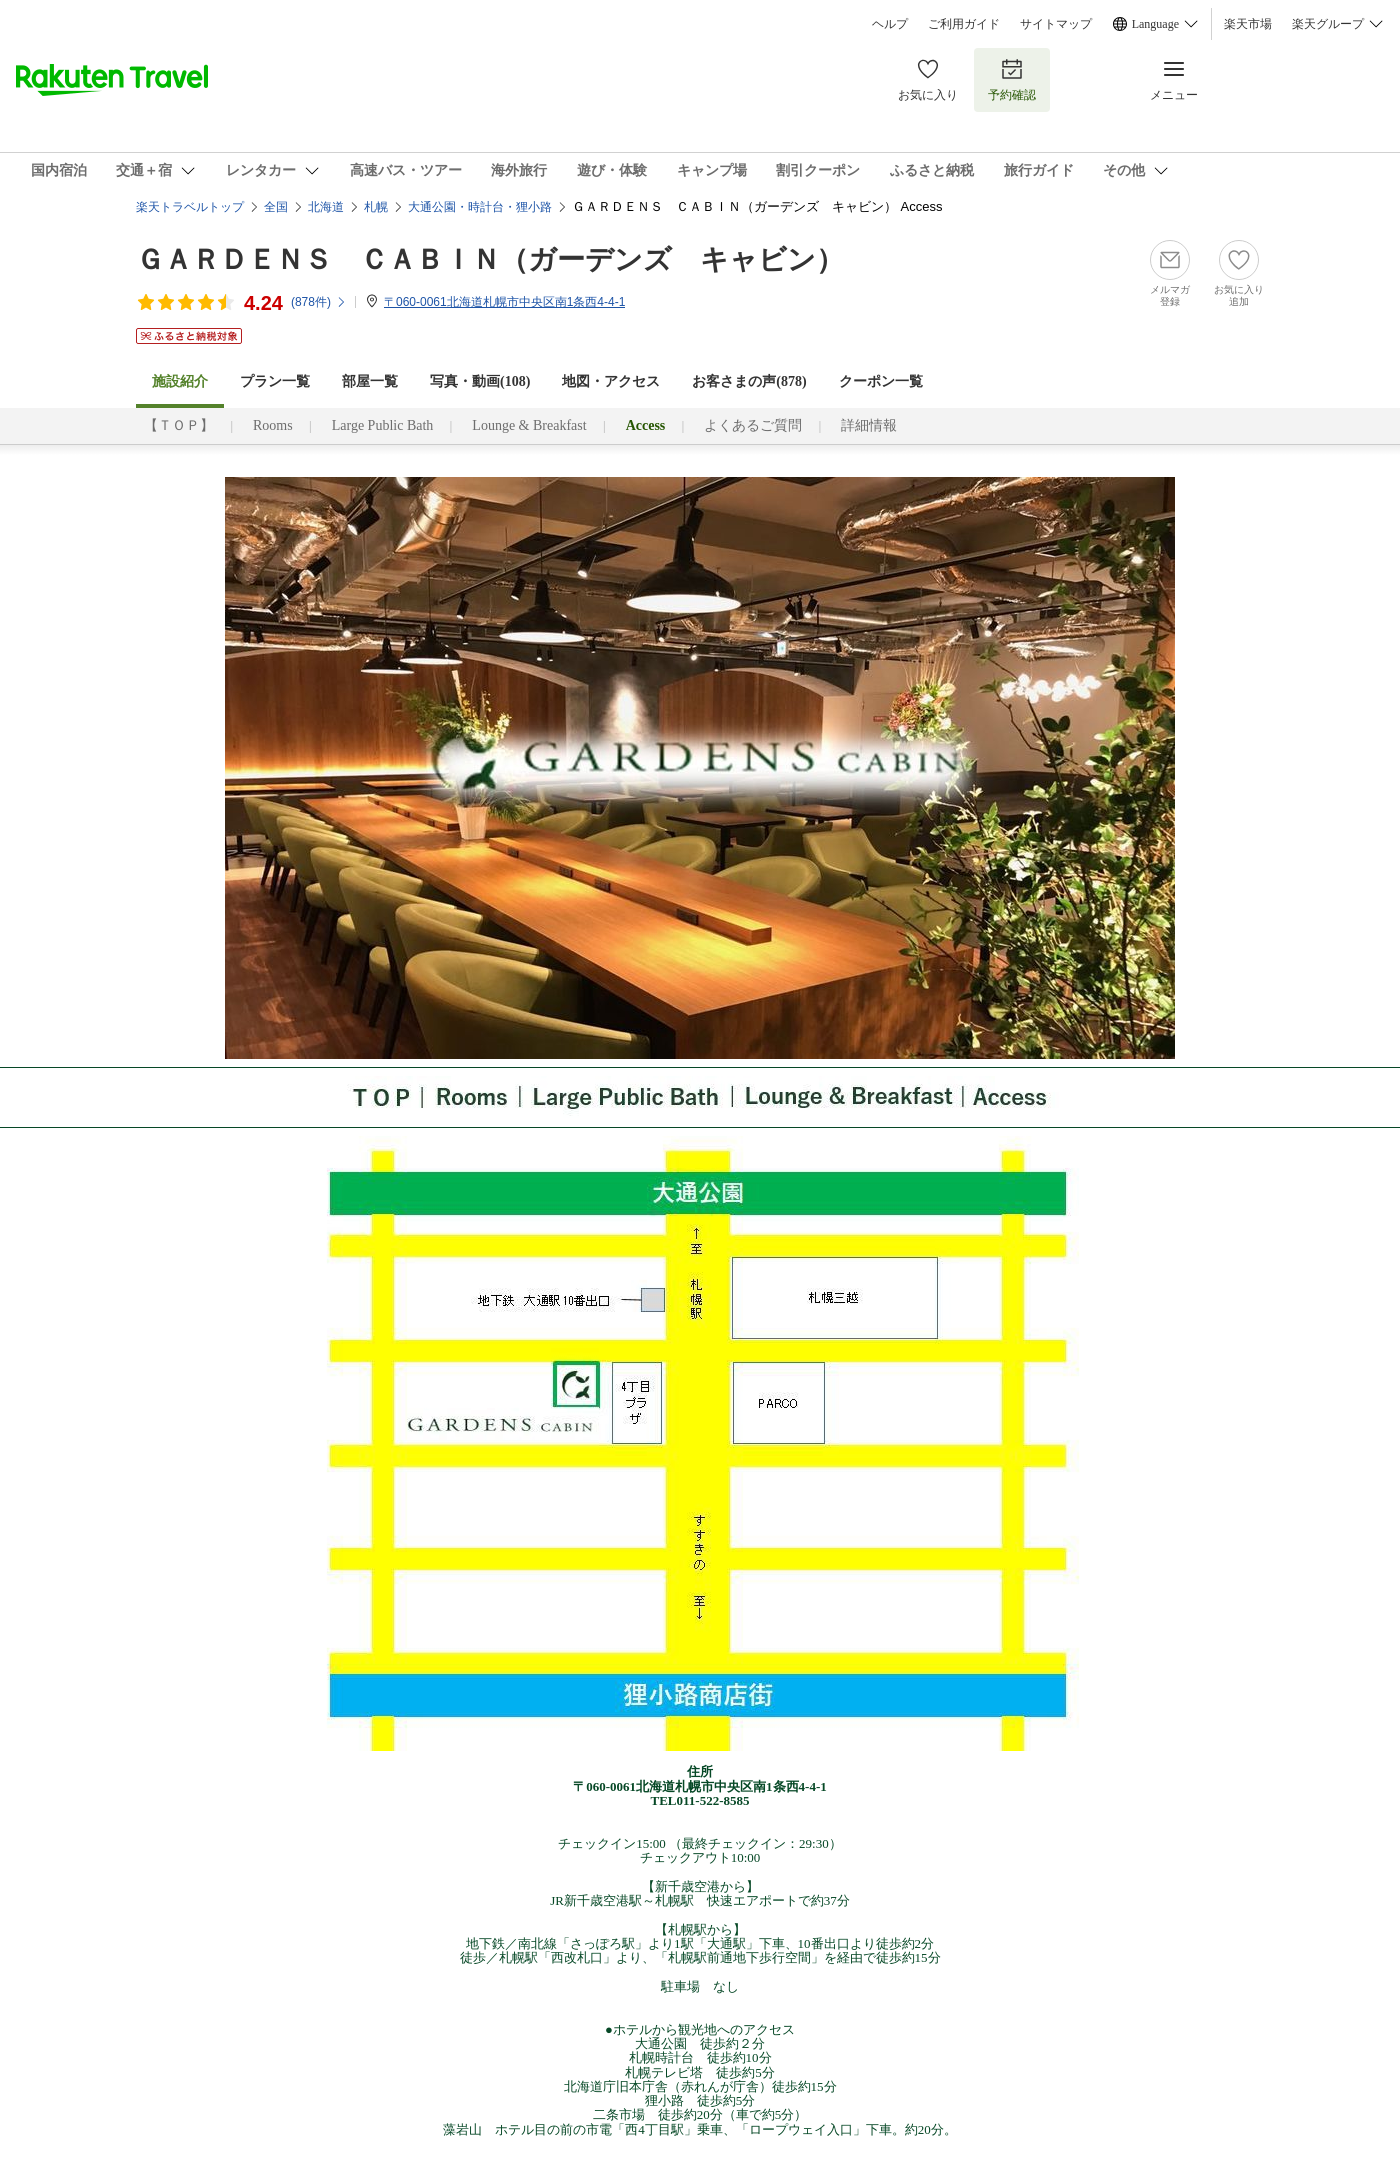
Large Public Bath (383, 425)
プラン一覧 (275, 381)
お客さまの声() (749, 381)
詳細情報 (869, 425)
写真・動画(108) (480, 381)
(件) (319, 302)
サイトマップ (1056, 24)
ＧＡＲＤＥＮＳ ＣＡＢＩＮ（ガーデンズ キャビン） (490, 259)
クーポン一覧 (881, 381)
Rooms (273, 425)
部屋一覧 (370, 381)
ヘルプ (890, 24)
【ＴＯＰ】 (179, 425)
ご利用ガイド (964, 24)
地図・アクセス (611, 381)
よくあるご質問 (753, 425)
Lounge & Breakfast (529, 425)
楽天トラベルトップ (190, 207)
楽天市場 (1248, 24)
